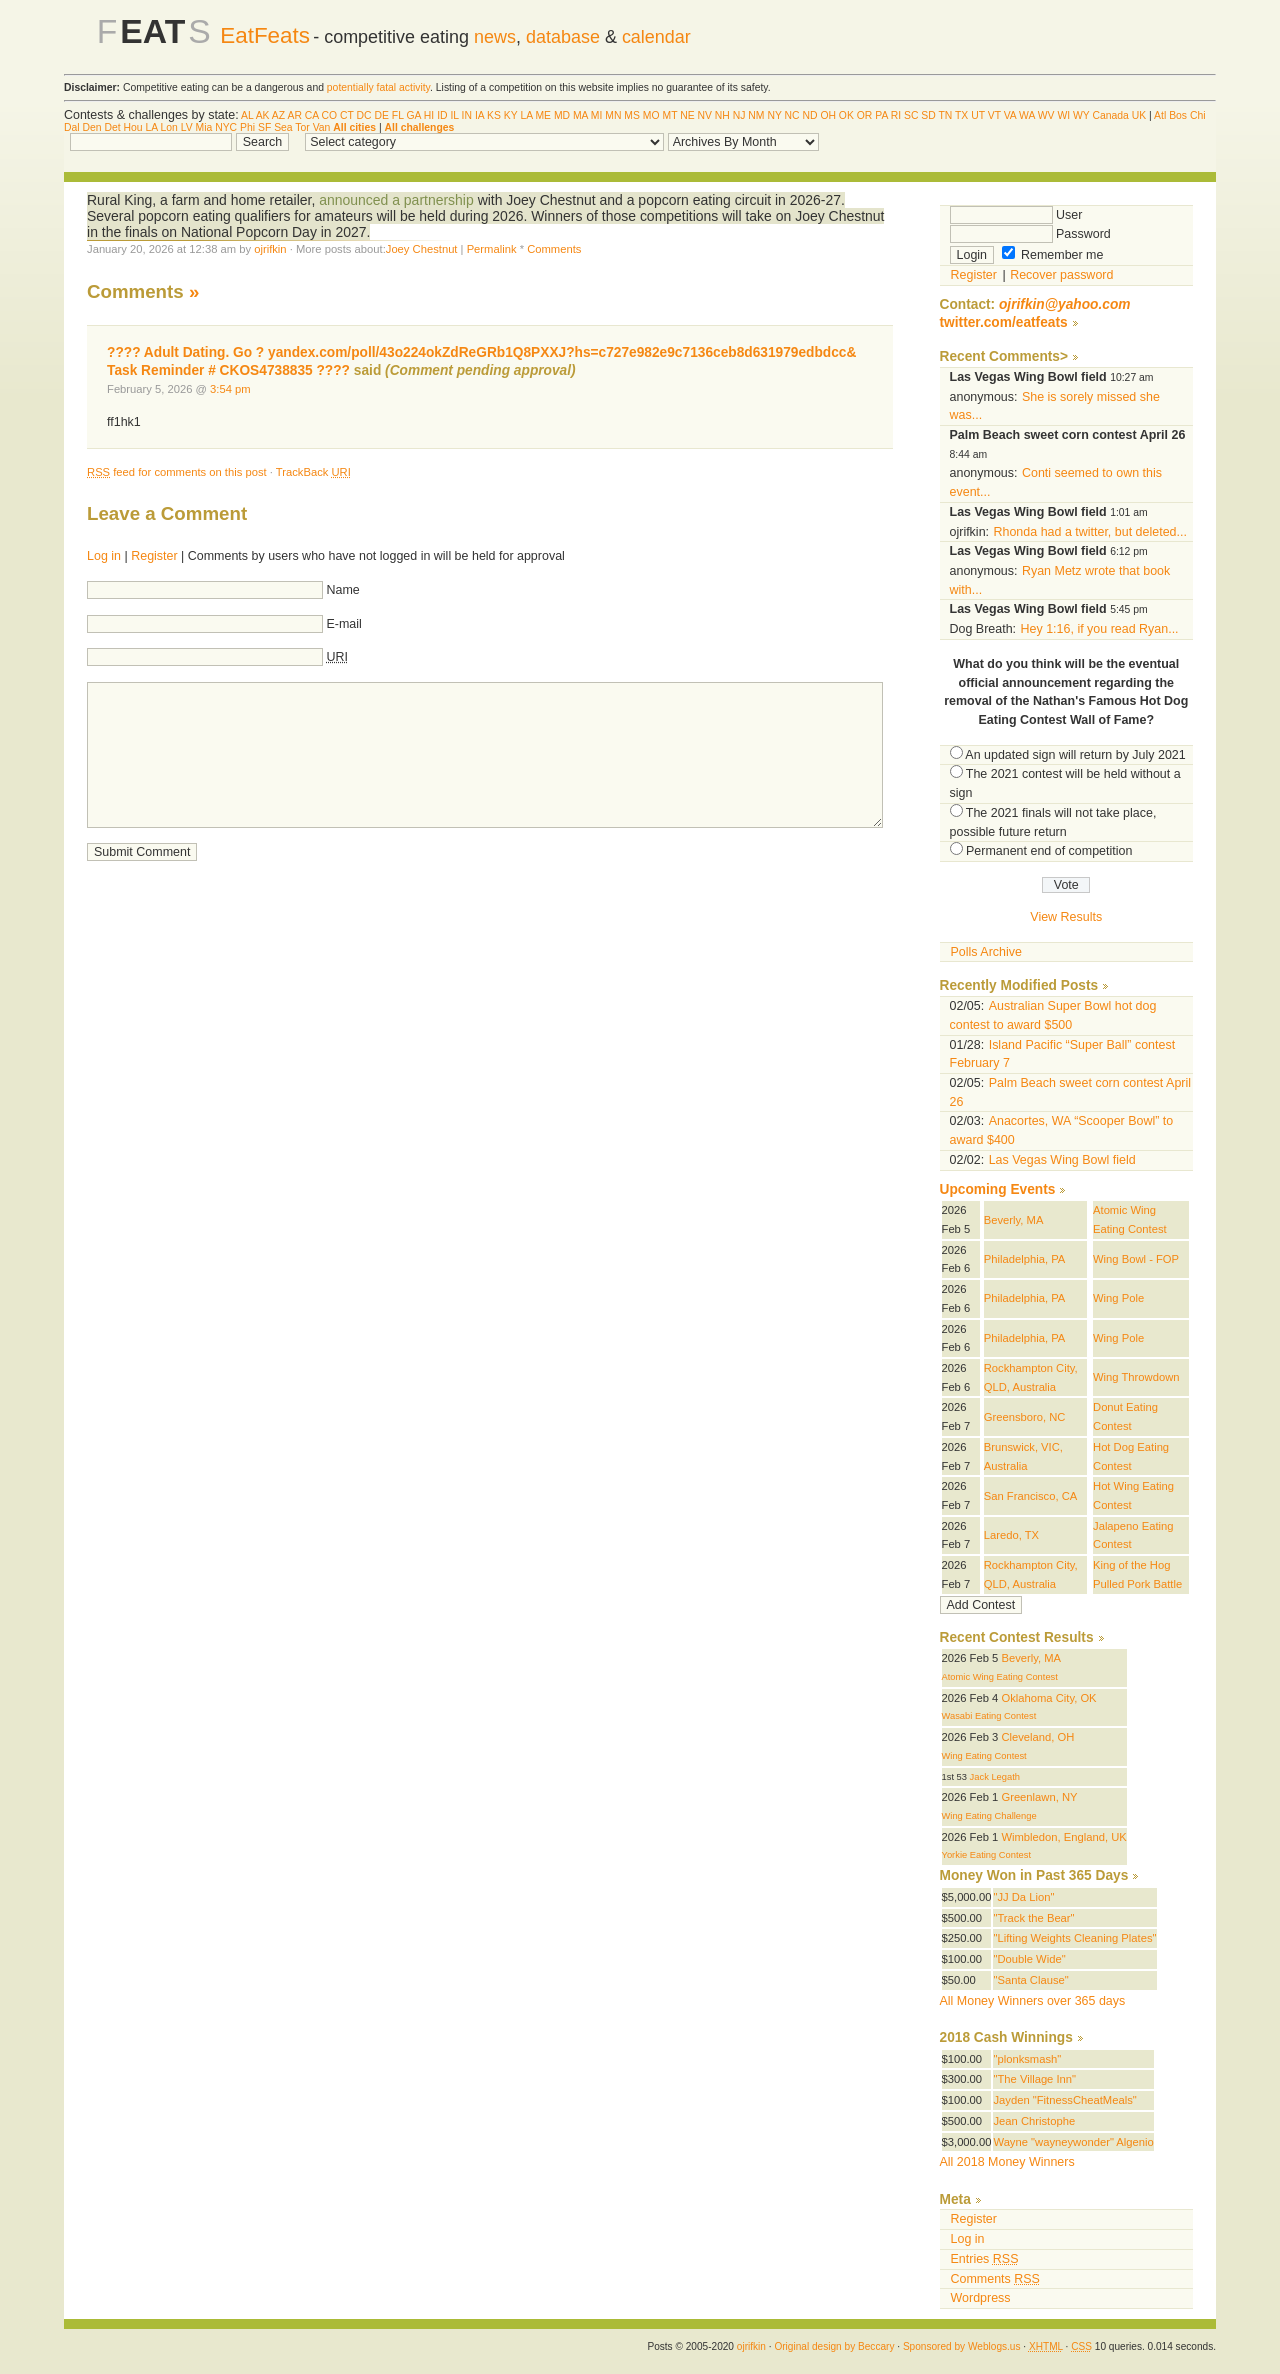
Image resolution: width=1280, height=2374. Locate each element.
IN (467, 115)
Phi (247, 127)
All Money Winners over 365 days (1033, 2001)
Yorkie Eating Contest (987, 1855)
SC (911, 115)
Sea (283, 127)
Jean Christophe (1034, 2121)
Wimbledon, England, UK (1063, 1837)
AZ (278, 115)
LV (187, 127)
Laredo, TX (1011, 1535)
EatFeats (265, 35)
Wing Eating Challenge (989, 1816)
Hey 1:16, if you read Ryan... (1100, 629)
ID (442, 115)
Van (322, 127)
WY (1081, 115)
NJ (739, 115)
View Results (1066, 917)
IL (454, 115)
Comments (554, 249)
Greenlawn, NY (1039, 1797)
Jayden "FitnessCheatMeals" (1064, 2100)
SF (264, 127)
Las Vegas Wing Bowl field (1062, 1160)
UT (978, 115)
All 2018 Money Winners (1007, 2162)
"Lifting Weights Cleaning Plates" (1074, 1938)
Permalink (492, 249)
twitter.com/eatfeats (1004, 322)
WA (1027, 115)
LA (526, 115)
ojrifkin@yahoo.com (1065, 304)
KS (494, 115)
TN (945, 115)
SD (928, 115)
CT (347, 115)
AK (263, 115)
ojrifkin (270, 249)
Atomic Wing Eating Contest (1000, 1677)
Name (343, 590)
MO (651, 115)
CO (330, 115)
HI (429, 115)
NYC (226, 127)
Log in (104, 556)
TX (961, 115)
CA (312, 115)
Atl (1160, 115)
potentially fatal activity (378, 87)
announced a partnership (398, 200)
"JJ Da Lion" (1023, 1897)
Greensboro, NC (1025, 1417)
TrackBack (313, 472)
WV (1046, 115)
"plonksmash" (1027, 2059)
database (563, 37)
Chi (1198, 115)
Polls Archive (986, 952)
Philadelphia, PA (1025, 1259)
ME (543, 115)
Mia (204, 127)
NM (756, 115)
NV (705, 115)
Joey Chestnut (422, 249)
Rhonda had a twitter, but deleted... (1090, 532)
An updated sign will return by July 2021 (1075, 755)
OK (846, 115)
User (1016, 215)
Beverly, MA (1014, 1220)
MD (562, 115)
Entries (985, 2259)
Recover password (1061, 275)
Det (112, 127)
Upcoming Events (998, 1189)
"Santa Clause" (1030, 1980)
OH (828, 115)
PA (881, 115)
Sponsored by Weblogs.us (962, 2346)
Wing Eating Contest (984, 1756)
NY (774, 115)
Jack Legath (995, 1777)
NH (722, 115)
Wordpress (981, 2298)
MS (632, 115)
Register (154, 556)
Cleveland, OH (1037, 1737)
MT (669, 115)
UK (1139, 115)
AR (294, 115)
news (495, 37)
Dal (72, 127)
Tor (302, 127)
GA (413, 115)
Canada (1110, 115)
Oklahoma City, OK (1048, 1698)
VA (1010, 115)
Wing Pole (1118, 1298)
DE (382, 115)
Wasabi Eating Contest (989, 1716)
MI (597, 115)
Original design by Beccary (834, 2346)
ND (809, 115)
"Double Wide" (1029, 1959)
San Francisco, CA (1031, 1496)
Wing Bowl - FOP (1136, 1259)
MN (613, 115)
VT (994, 115)
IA (479, 115)
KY (511, 115)
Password (1030, 234)
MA (580, 115)
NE (687, 115)
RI (896, 115)
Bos (1178, 115)
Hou (133, 127)
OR (865, 115)
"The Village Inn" (1034, 2079)
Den (91, 127)
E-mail (344, 624)
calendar (656, 37)
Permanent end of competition (1049, 851)
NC (792, 115)
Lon (168, 127)
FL (398, 115)
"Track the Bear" (1033, 1918)
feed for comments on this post (177, 472)
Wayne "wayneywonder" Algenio (1073, 2142)
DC (364, 115)
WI (1063, 115)
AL (247, 115)
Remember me (1053, 255)
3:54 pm (230, 389)
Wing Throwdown (1136, 1377)
